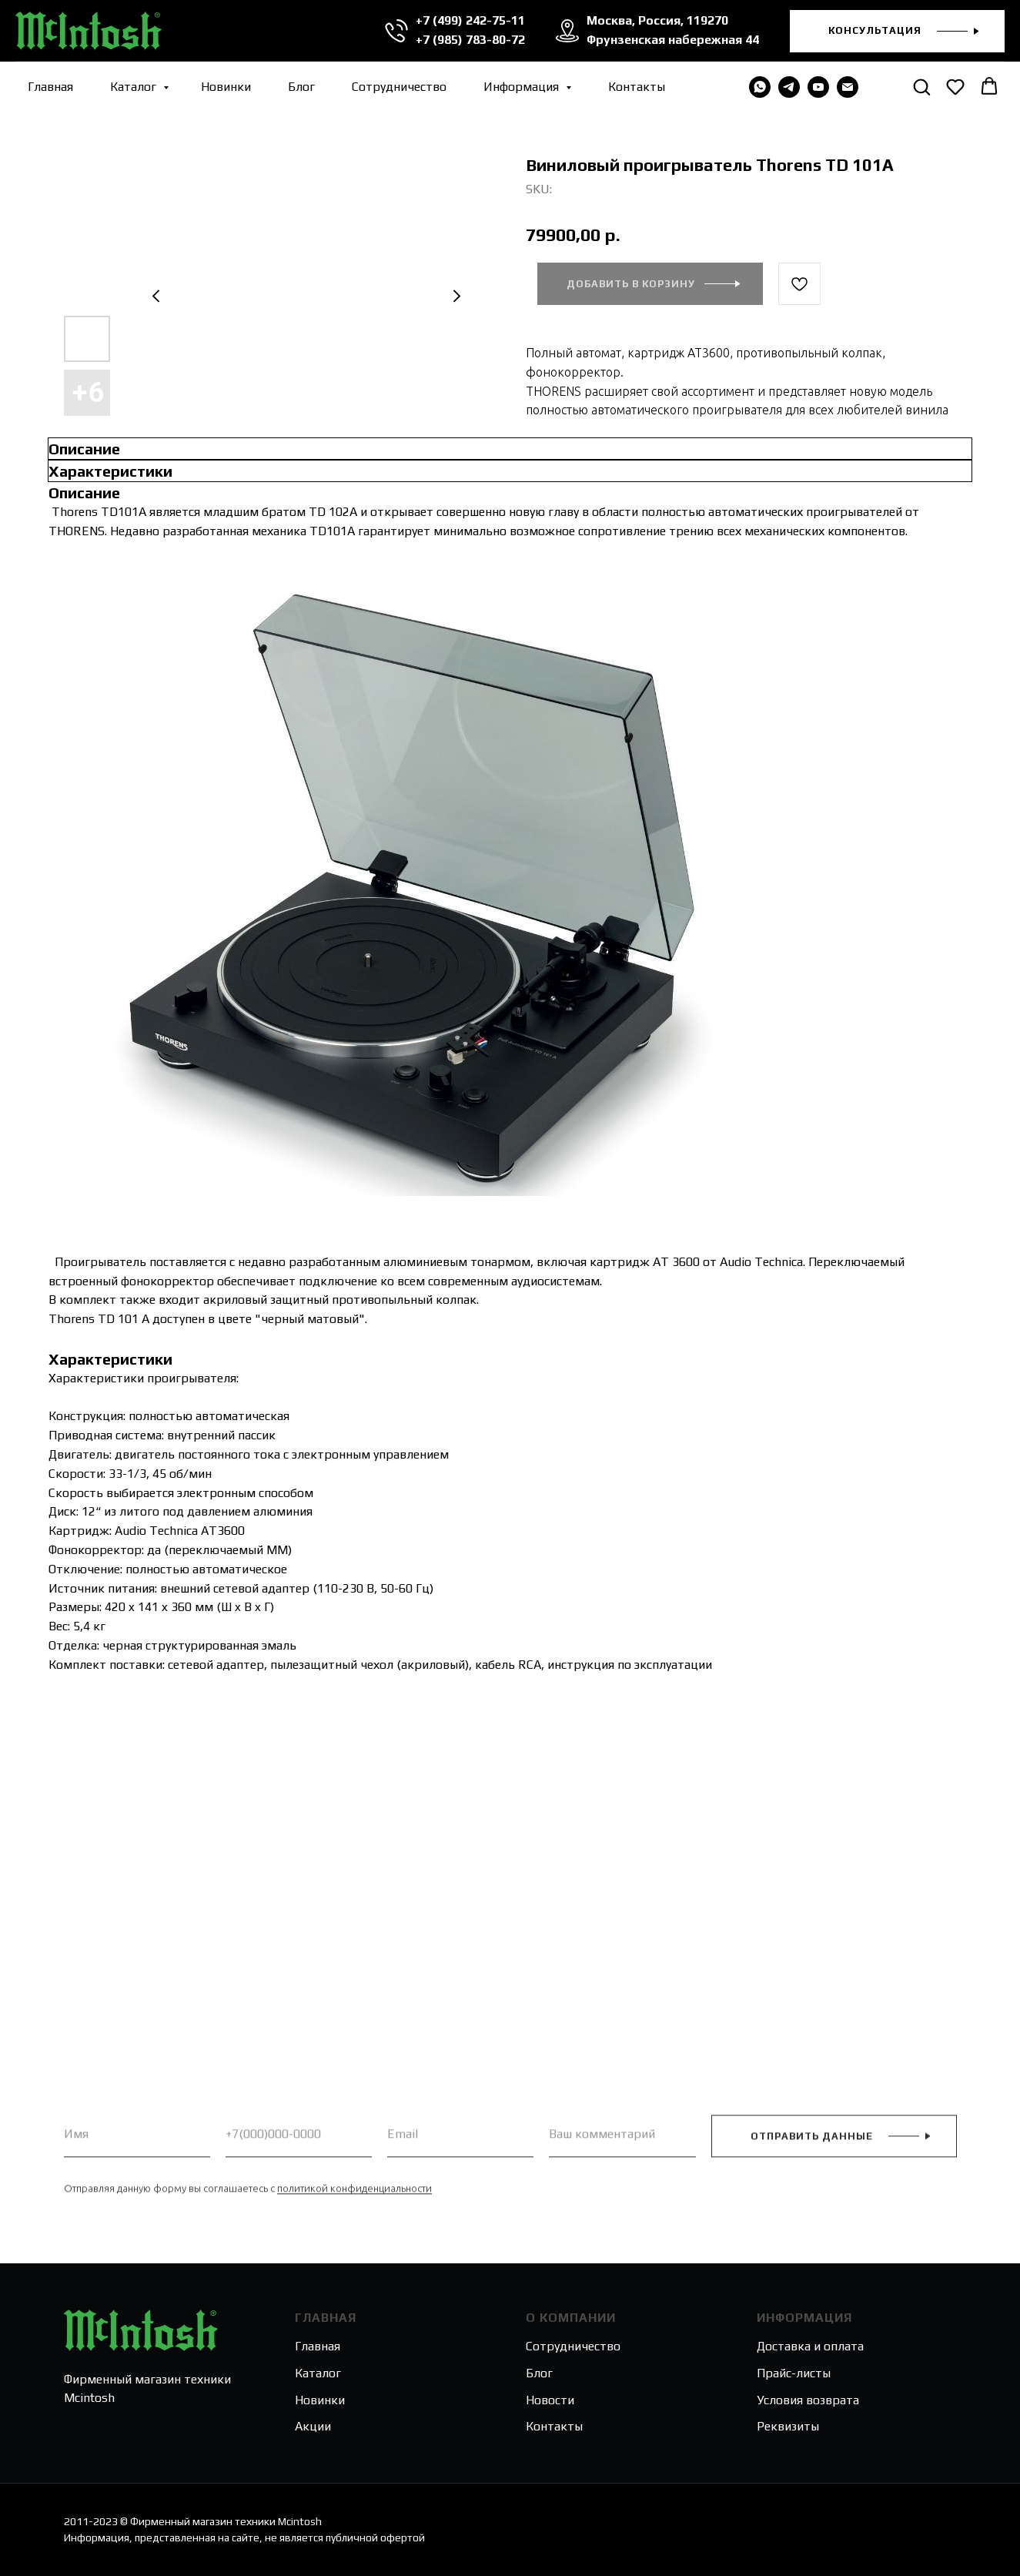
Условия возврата (808, 2400)
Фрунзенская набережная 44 (673, 39)
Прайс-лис (786, 2373)
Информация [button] (522, 86)
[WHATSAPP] (760, 87)
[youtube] (818, 87)
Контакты (636, 86)
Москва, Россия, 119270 (657, 20)
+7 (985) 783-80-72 (470, 39)
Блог (301, 86)
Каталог (134, 86)
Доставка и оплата (810, 2346)
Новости (550, 2400)
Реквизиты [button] (788, 2426)
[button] (897, 31)
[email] (847, 87)
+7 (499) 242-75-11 (470, 20)
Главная (50, 86)
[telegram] (789, 87)
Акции (313, 2426)
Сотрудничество (399, 86)
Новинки (226, 86)
